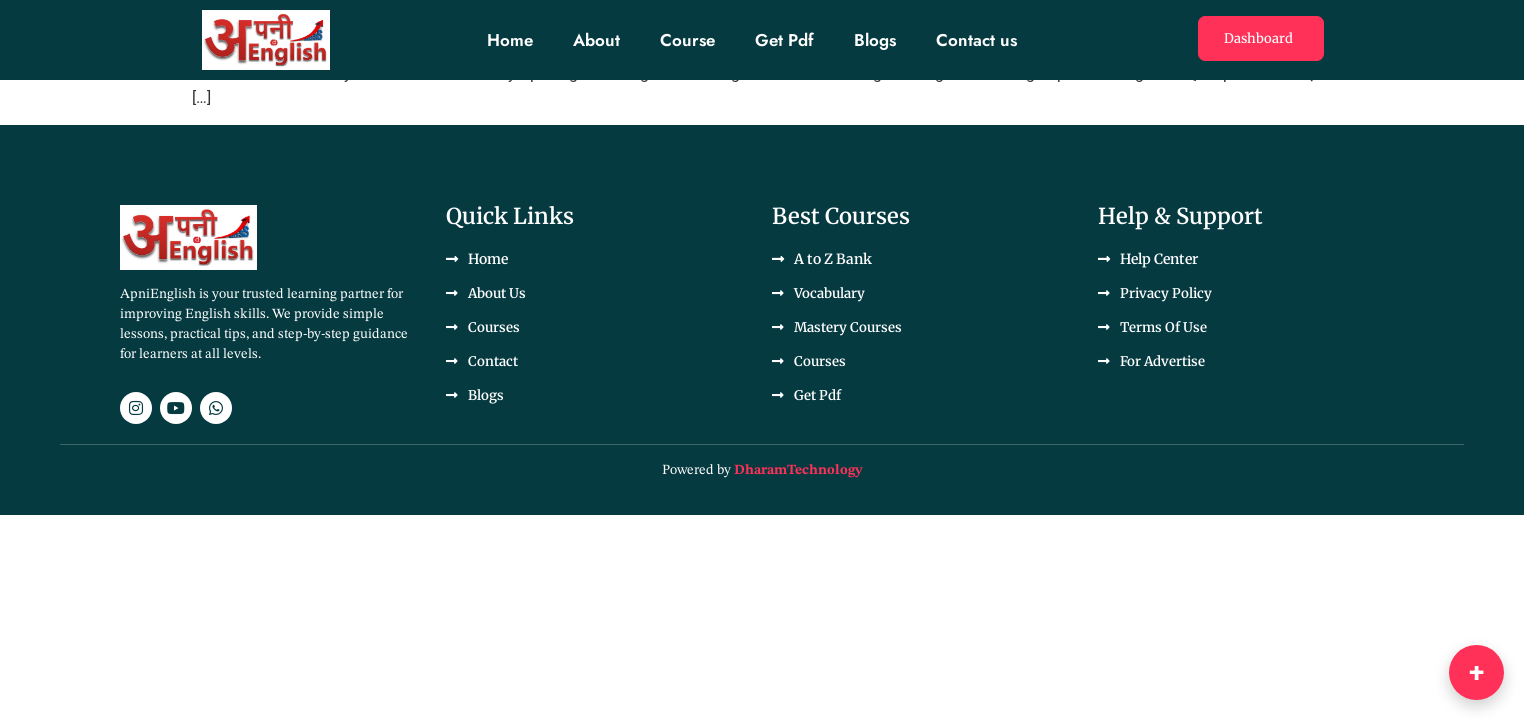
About (596, 40)
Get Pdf (784, 40)
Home (510, 40)
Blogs (875, 40)
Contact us (976, 40)
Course (687, 40)
